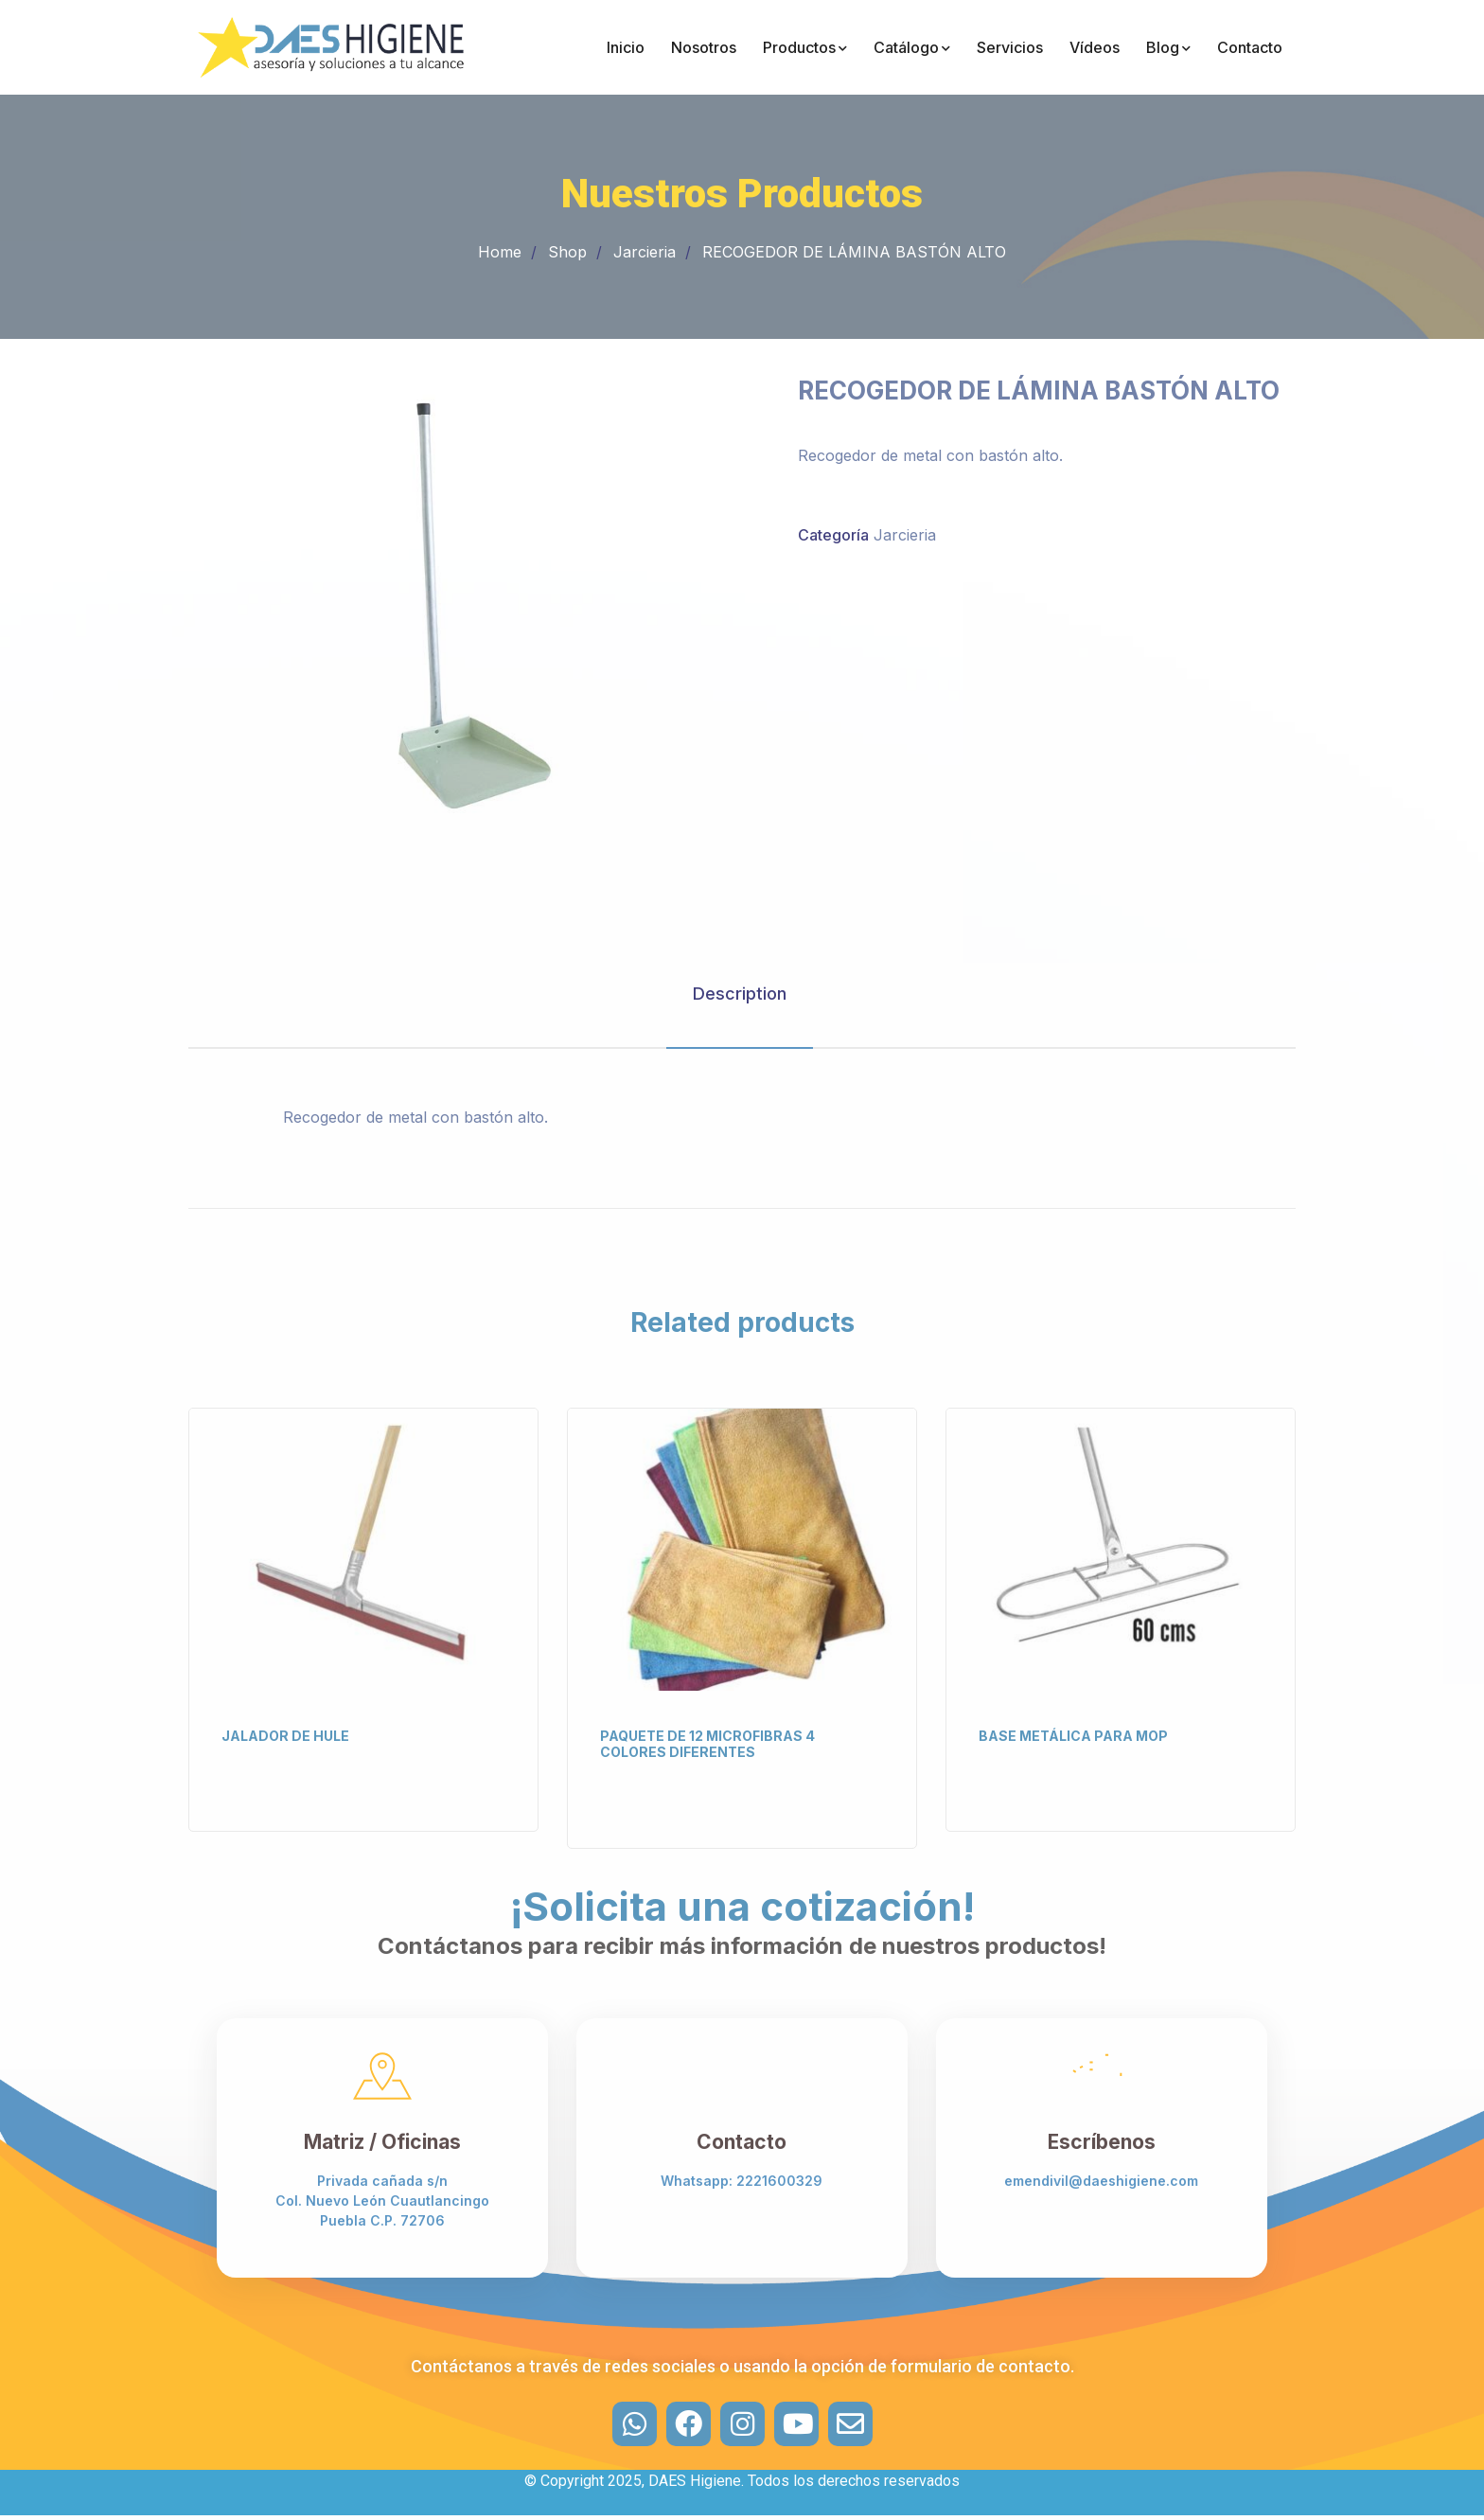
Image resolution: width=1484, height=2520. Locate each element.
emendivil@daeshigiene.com (1101, 2181)
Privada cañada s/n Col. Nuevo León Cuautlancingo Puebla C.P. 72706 (382, 2200)
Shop (567, 251)
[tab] (739, 994)
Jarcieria (644, 251)
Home (499, 251)
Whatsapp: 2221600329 (741, 2181)
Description (739, 993)
